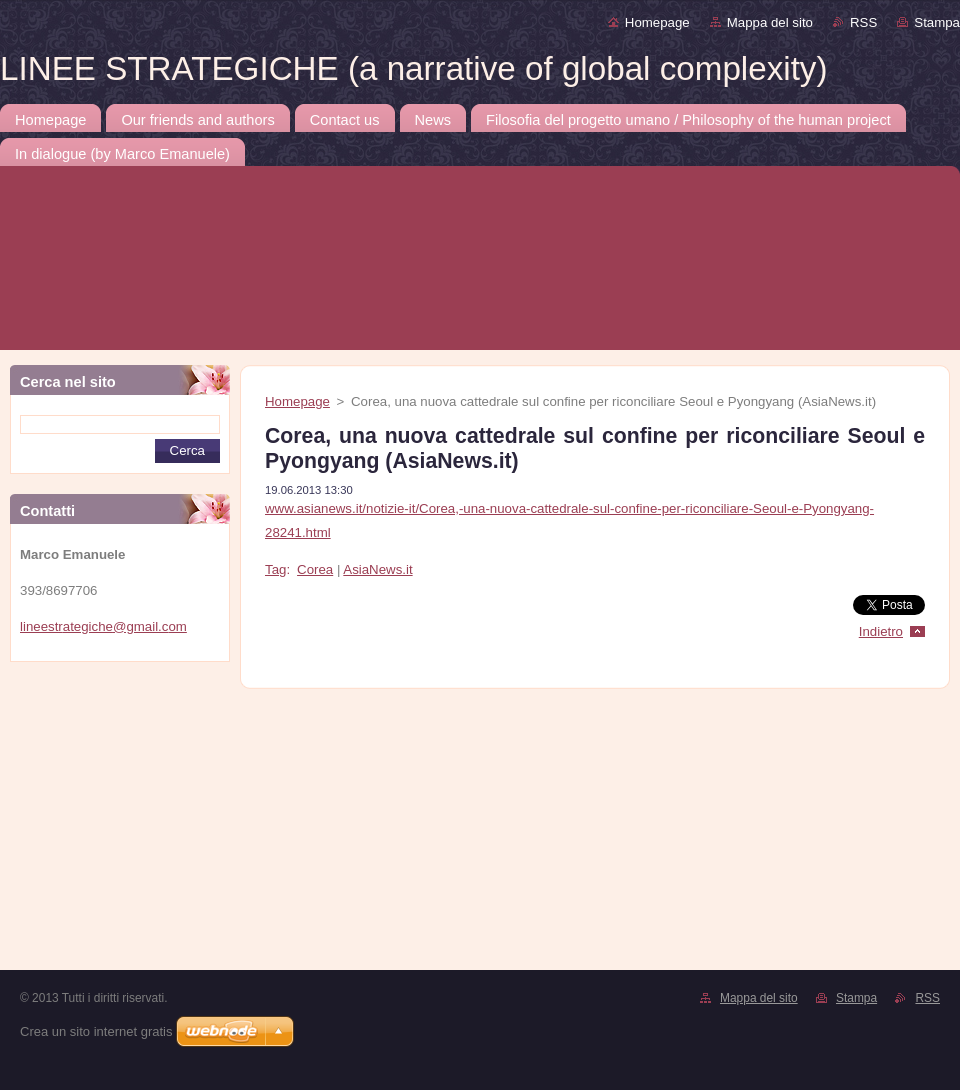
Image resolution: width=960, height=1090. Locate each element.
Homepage (657, 22)
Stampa (937, 22)
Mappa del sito (770, 22)
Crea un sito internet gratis (96, 1031)
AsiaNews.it (377, 569)
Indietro (881, 631)
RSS (863, 22)
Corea (315, 569)
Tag (275, 569)
